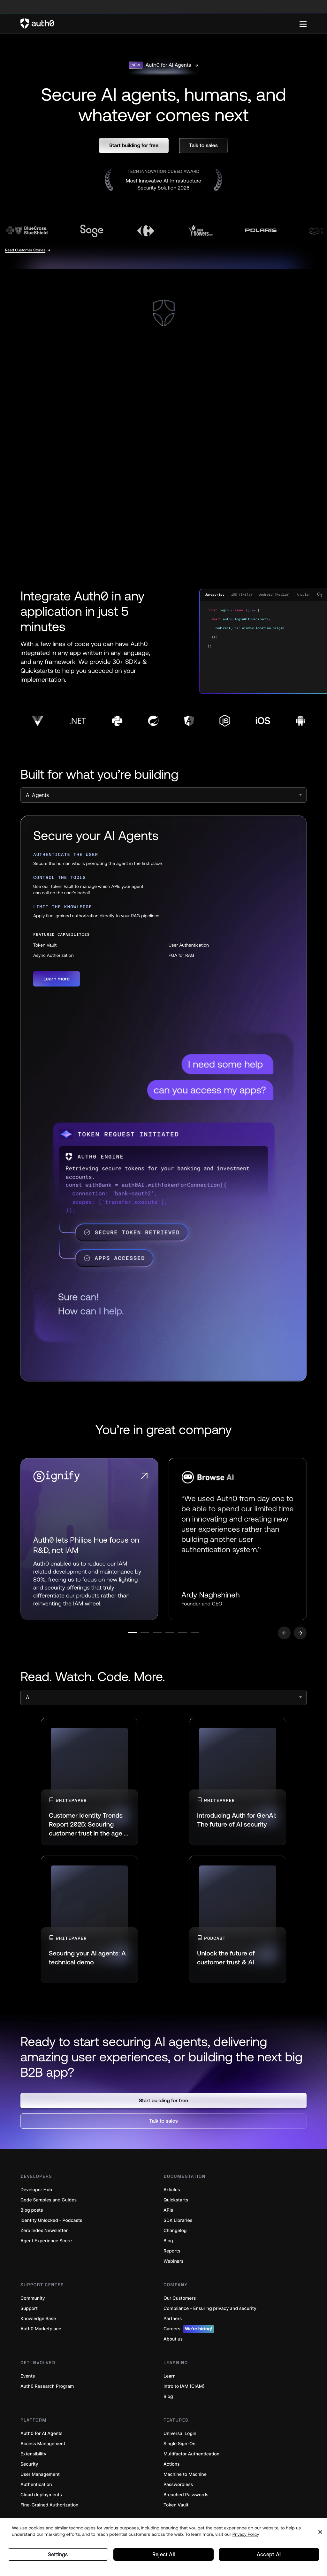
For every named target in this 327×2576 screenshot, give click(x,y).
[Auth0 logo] (160, 23)
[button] (134, 145)
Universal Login (180, 2437)
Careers (189, 2333)
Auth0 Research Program (47, 2390)
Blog (168, 2245)
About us (173, 2343)
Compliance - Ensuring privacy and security (210, 2312)
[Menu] (303, 23)
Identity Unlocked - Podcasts (51, 2224)
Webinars (174, 2265)
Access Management (42, 2448)
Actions (172, 2468)
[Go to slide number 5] (206, 1636)
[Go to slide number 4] (177, 1636)
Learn (170, 2380)
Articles (172, 2194)
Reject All (163, 2553)
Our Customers (180, 2302)
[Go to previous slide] (284, 1637)
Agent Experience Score (46, 2245)
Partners (173, 2323)
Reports (172, 2255)
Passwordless (178, 2488)
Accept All (269, 2553)
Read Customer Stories (25, 250)
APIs (168, 2214)
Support (29, 2312)
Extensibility (33, 2458)
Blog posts (31, 2214)
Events (27, 2380)
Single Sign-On (179, 2448)
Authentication (36, 2488)
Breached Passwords (186, 2499)
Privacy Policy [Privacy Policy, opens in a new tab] (245, 2530)
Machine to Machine (185, 2478)
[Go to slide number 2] (121, 1636)
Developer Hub (36, 2194)
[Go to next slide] (300, 1637)
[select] (163, 795)
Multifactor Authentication (191, 2458)
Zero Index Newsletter (44, 2234)
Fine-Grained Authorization (49, 2509)
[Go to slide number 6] (234, 1636)
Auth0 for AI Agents (41, 2437)
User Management (40, 2478)
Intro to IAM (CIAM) (184, 2390)
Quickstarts (176, 2204)
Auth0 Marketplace (40, 2333)
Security (29, 2468)
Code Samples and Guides (48, 2204)
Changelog (175, 2234)
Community (32, 2302)
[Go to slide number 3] (149, 1636)
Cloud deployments (41, 2499)
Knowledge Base (38, 2323)
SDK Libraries (178, 2224)
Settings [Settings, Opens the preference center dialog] (58, 2553)
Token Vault (176, 2509)
